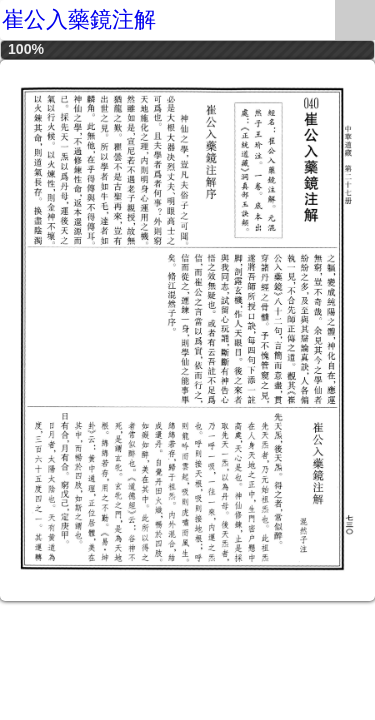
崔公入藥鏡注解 (79, 19)
